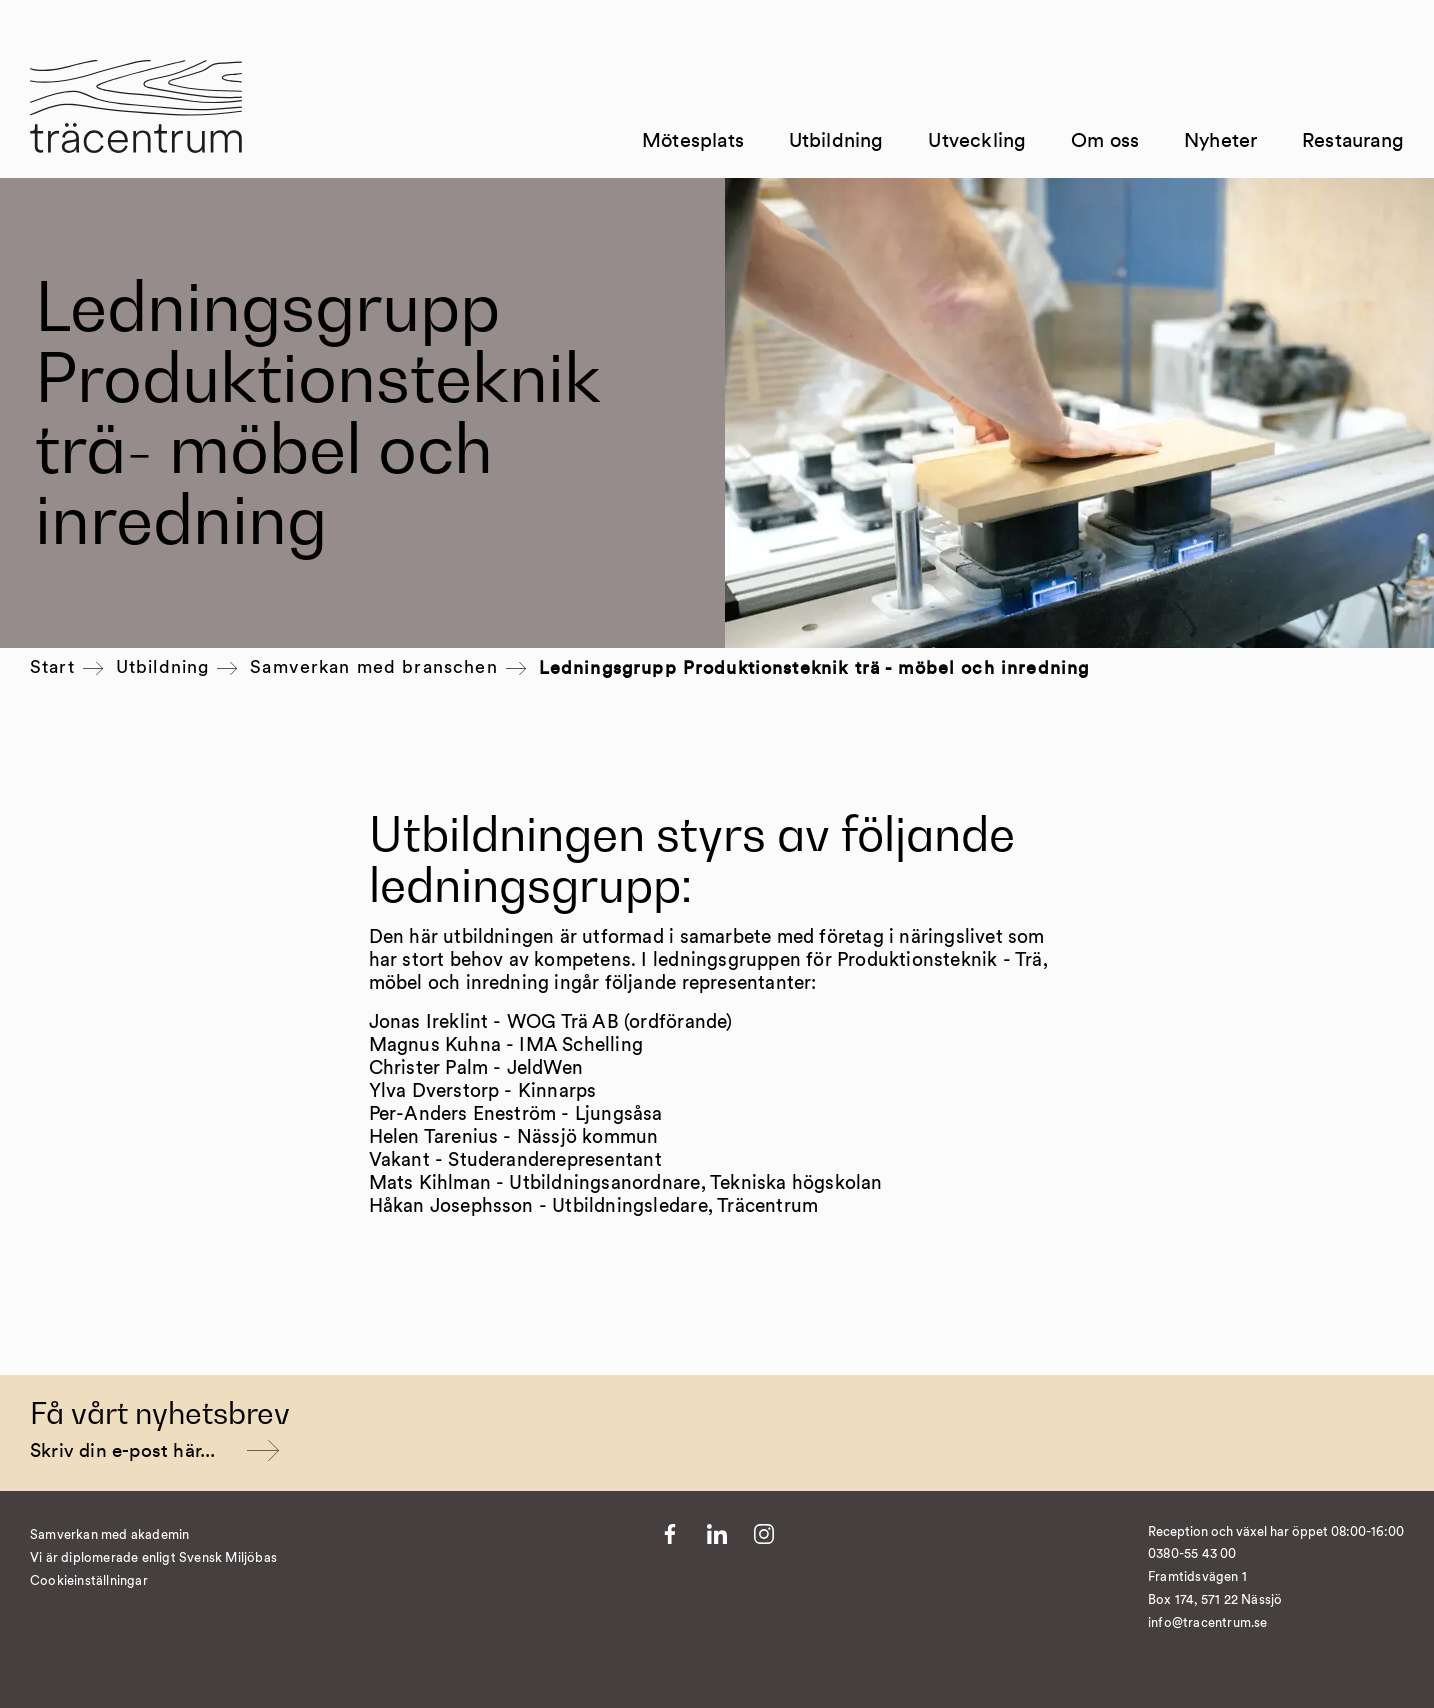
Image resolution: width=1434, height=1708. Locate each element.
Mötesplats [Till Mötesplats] (693, 141)
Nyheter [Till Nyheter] (1220, 141)
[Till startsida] (136, 119)
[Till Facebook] (670, 1534)
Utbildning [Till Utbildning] (836, 141)
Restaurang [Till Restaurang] (1353, 141)
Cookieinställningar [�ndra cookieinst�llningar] (89, 1581)
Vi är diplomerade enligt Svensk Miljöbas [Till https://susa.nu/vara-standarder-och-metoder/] (153, 1558)
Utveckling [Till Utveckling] (977, 141)
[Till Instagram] (764, 1534)
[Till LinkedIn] (717, 1534)
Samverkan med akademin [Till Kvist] (109, 1535)
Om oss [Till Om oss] (1105, 141)
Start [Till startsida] (52, 668)
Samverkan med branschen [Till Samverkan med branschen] (373, 668)
